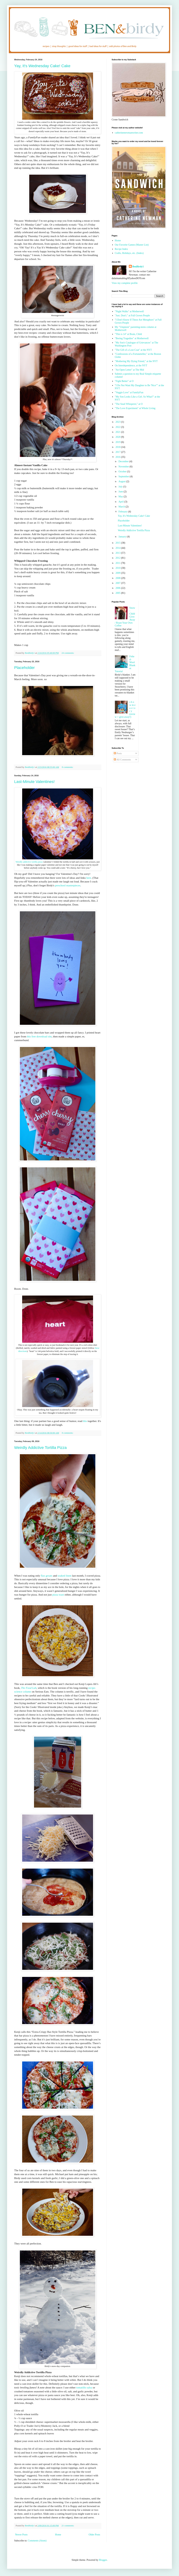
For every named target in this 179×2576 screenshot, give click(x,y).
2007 (118, 583)
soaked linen (64, 1575)
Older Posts (94, 2534)
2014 (118, 548)
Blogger (103, 2560)
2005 (118, 593)
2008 (118, 578)
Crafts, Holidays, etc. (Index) (129, 253)
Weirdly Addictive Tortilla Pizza (40, 1447)
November (124, 466)
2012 (118, 558)
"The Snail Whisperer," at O (129, 404)
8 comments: (68, 767)
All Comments (122, 759)
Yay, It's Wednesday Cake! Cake (42, 66)
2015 (118, 542)
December (123, 461)
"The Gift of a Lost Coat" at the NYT (133, 350)
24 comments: (68, 653)
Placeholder (24, 667)
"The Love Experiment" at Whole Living (135, 408)
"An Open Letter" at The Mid (129, 369)
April (121, 501)
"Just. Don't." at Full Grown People (132, 315)
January (122, 536)
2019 (118, 442)
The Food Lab (28, 1687)
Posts (118, 753)
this (85, 1420)
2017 (118, 452)
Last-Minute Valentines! (34, 781)
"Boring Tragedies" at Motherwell (132, 338)
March (121, 506)
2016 (118, 457)
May (121, 496)
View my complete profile (125, 283)
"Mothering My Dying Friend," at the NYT (136, 361)
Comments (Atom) (37, 2540)
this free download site (39, 1036)
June (121, 491)
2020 (118, 437)
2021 (118, 432)
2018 (118, 447)
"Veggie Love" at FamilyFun (129, 392)
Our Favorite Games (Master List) (132, 244)
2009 (118, 573)
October (122, 471)
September (124, 476)
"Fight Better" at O (124, 381)
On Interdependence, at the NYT (131, 365)
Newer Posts (21, 2534)
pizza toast (58, 1594)
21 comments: (68, 2525)
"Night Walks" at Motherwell (129, 311)
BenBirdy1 (138, 266)
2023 (118, 422)
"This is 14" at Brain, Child (128, 334)
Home (58, 2534)
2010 (118, 568)
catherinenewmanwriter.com (129, 132)
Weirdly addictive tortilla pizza (29, 862)
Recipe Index (121, 249)
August (122, 481)
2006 (118, 588)
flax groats (46, 1575)
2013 (118, 553)
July (120, 486)
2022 (118, 427)
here (88, 877)
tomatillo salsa (84, 2387)
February (123, 511)
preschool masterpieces (67, 885)
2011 (118, 563)
